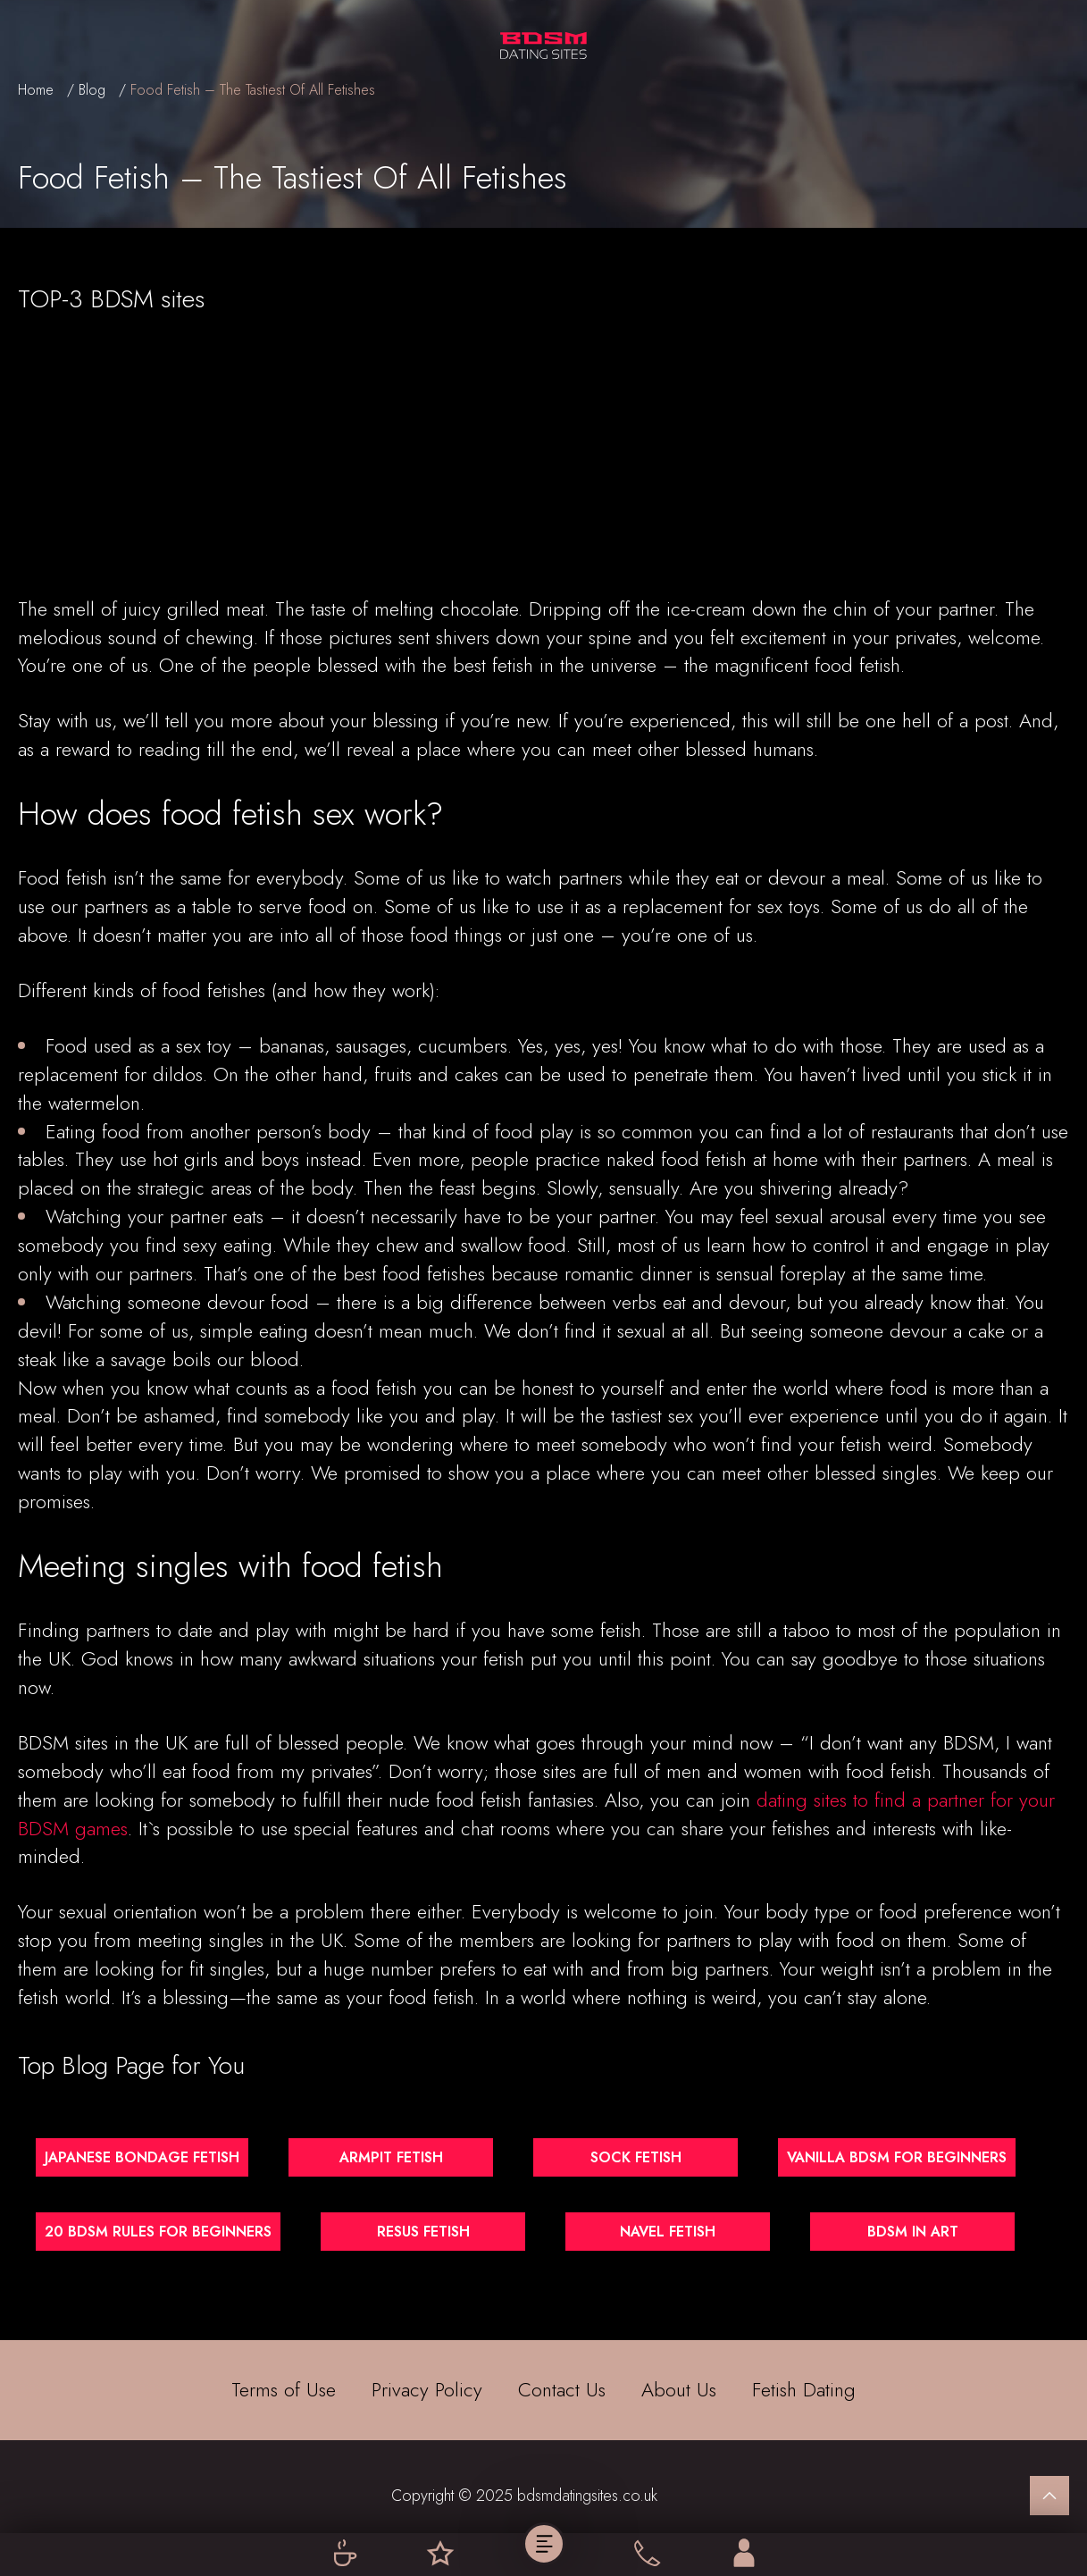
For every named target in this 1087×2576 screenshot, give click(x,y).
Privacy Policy (427, 2390)
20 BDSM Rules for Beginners (158, 2231)
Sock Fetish (635, 2157)
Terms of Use (283, 2390)
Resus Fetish (423, 2231)
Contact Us (562, 2390)
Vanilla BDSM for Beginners (897, 2157)
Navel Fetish (667, 2231)
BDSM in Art (912, 2231)
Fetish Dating (804, 2390)
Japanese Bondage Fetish (142, 2157)
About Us (678, 2390)
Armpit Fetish (391, 2157)
